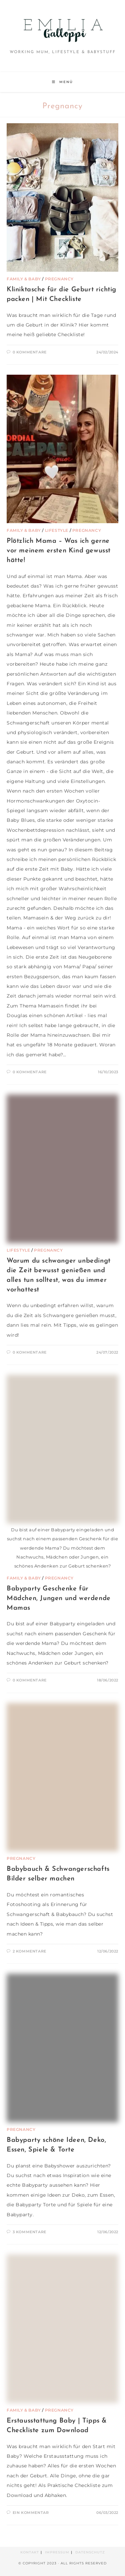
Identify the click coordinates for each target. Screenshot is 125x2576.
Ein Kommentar (31, 2512)
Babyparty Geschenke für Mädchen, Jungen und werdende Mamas (59, 1598)
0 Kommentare (30, 352)
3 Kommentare (29, 2232)
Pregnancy (59, 278)
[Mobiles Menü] (62, 82)
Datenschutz (90, 2552)
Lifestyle (56, 530)
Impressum (57, 2552)
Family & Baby (24, 278)
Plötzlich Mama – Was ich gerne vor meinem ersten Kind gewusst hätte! (59, 551)
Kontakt (29, 2552)
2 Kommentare (29, 1951)
